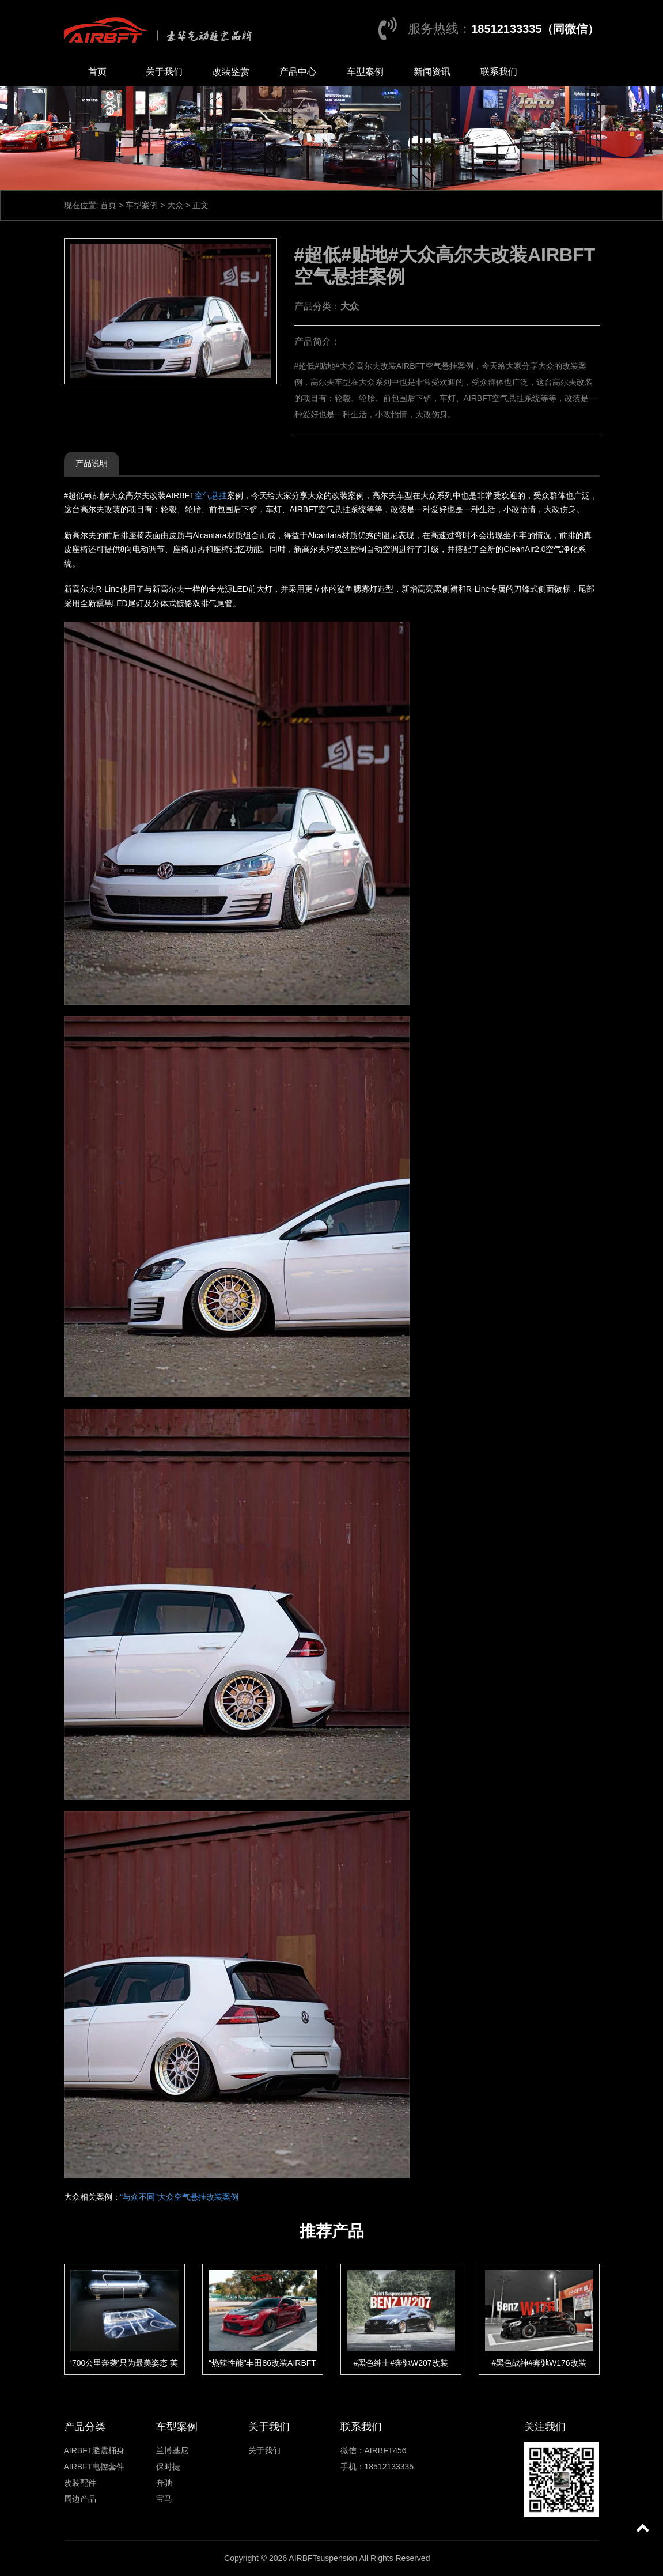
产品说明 (91, 463)
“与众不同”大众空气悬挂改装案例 (179, 2196)
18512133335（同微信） (535, 28)
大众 (175, 205)
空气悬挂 (211, 495)
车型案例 (365, 72)
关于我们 (164, 72)
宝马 (164, 2498)
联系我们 (498, 72)
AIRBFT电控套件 (94, 2466)
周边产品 (80, 2498)
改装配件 (80, 2482)
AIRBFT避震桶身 (94, 2450)
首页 (97, 72)
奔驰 (164, 2482)
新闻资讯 (432, 72)
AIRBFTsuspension (323, 2558)
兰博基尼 (172, 2450)
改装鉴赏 (231, 72)
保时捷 (168, 2466)
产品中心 (297, 72)
